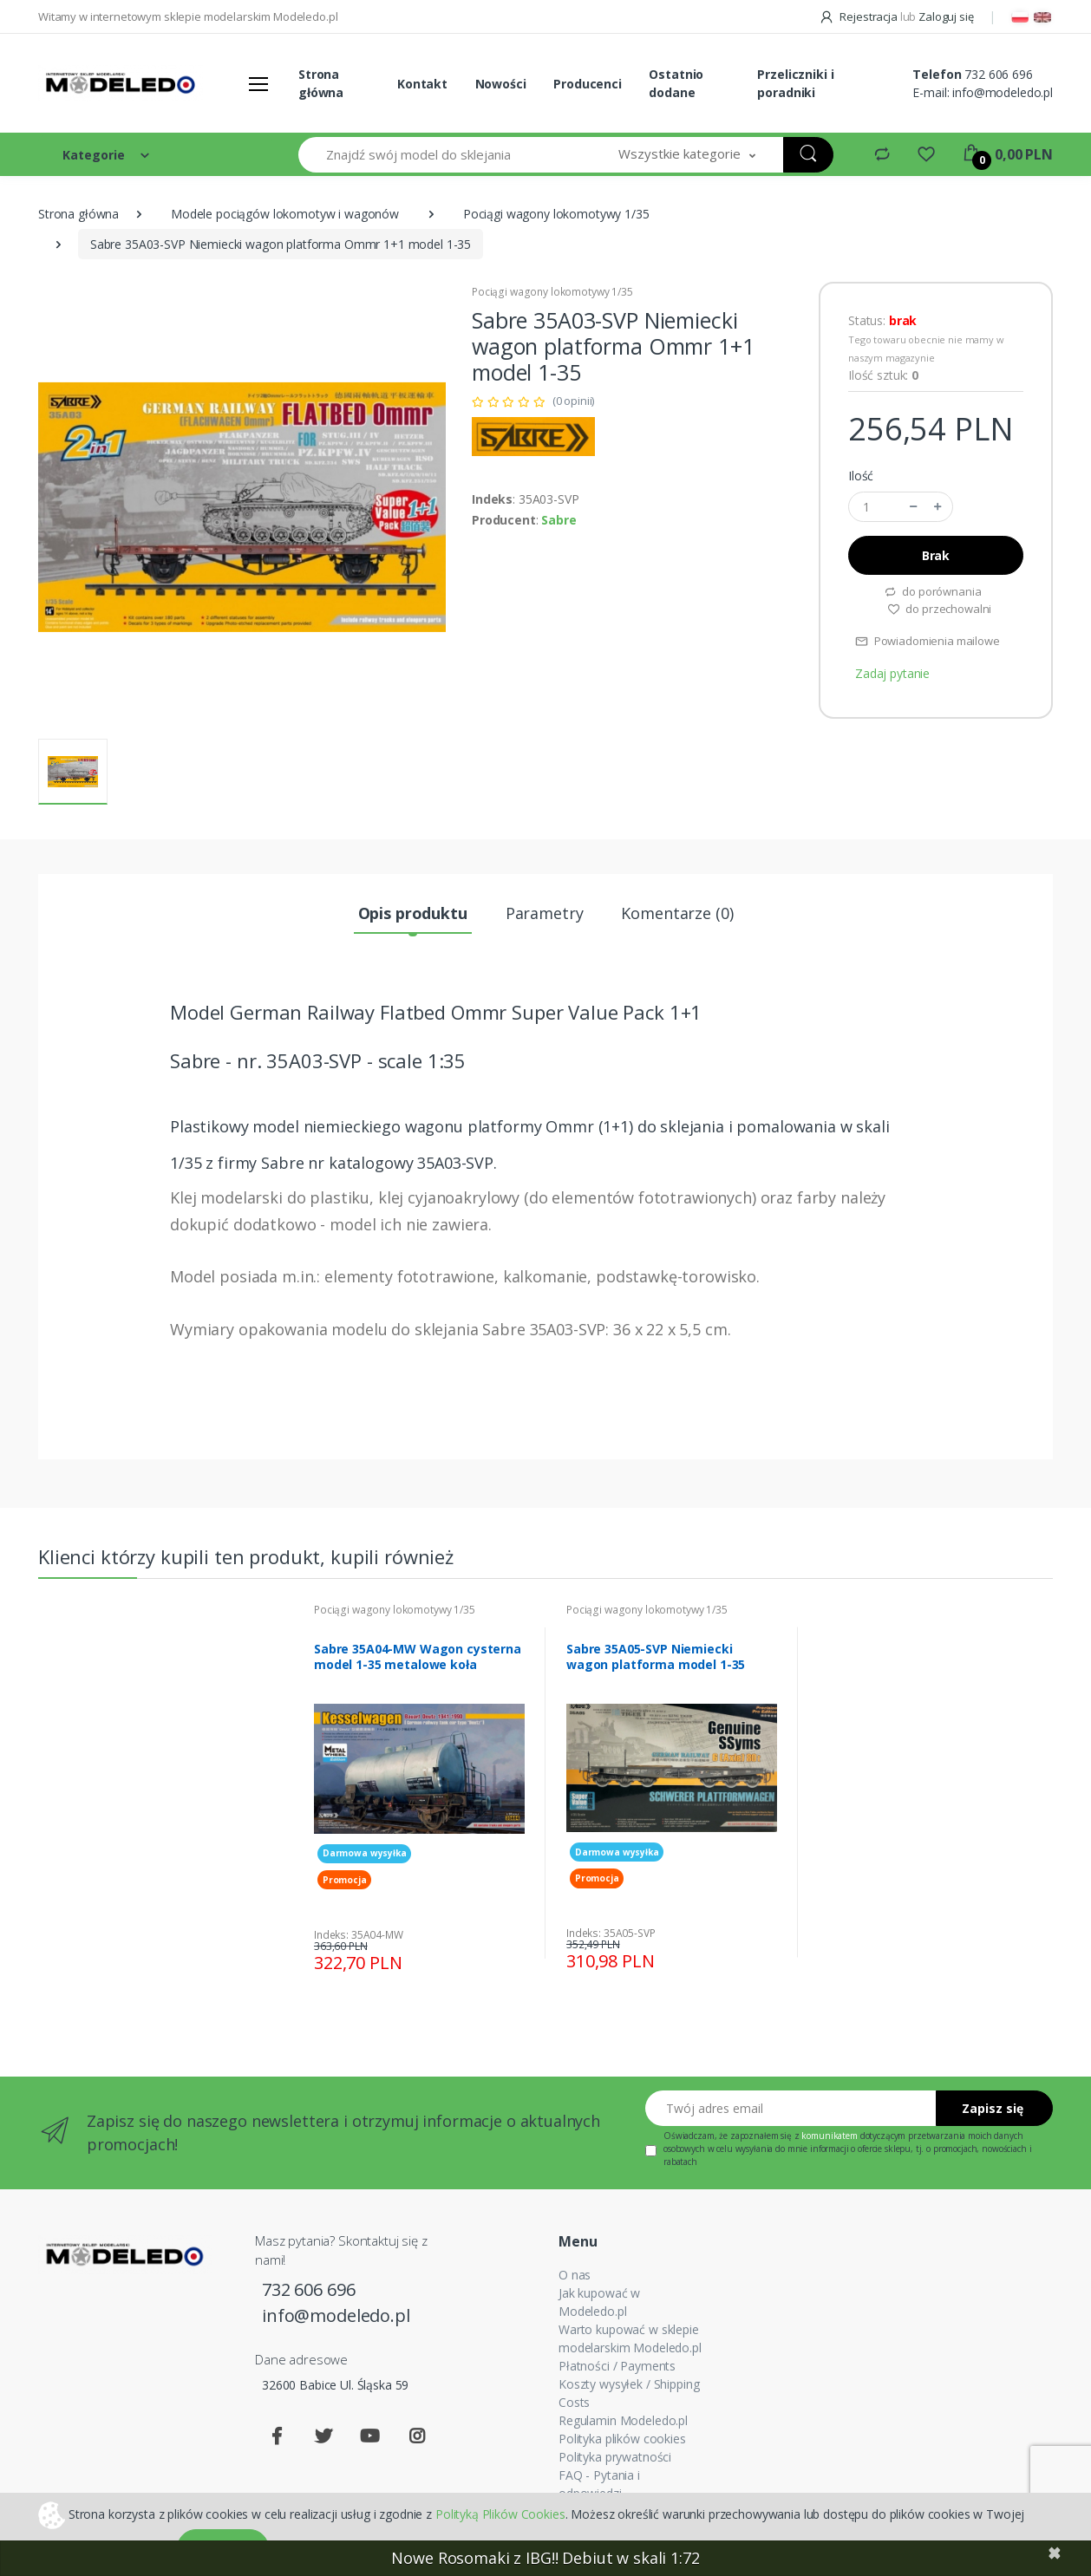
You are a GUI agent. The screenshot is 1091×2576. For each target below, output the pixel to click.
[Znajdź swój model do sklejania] (444, 155)
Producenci (587, 83)
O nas (575, 2274)
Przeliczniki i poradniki (795, 83)
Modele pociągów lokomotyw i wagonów (285, 213)
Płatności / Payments (617, 2366)
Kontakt (422, 83)
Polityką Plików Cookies (500, 2513)
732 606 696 (998, 74)
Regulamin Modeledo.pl (623, 2420)
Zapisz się (992, 2108)
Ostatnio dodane (676, 83)
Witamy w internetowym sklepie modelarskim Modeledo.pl (187, 16)
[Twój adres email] (791, 2108)
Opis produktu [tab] (412, 913)
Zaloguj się (945, 16)
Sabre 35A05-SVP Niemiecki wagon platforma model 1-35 (655, 1657)
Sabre (558, 520)
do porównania (933, 591)
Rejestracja (859, 16)
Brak (936, 555)
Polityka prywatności (615, 2457)
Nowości (500, 83)
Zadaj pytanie (892, 673)
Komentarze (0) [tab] (677, 913)
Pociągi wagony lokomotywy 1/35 (556, 213)
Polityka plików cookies (622, 2438)
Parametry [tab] (545, 913)
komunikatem (829, 2135)
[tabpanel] (419, 1793)
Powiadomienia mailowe (927, 641)
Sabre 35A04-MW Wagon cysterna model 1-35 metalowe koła (417, 1657)
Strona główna (320, 83)
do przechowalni (939, 608)
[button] (687, 155)
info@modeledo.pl (1002, 92)
